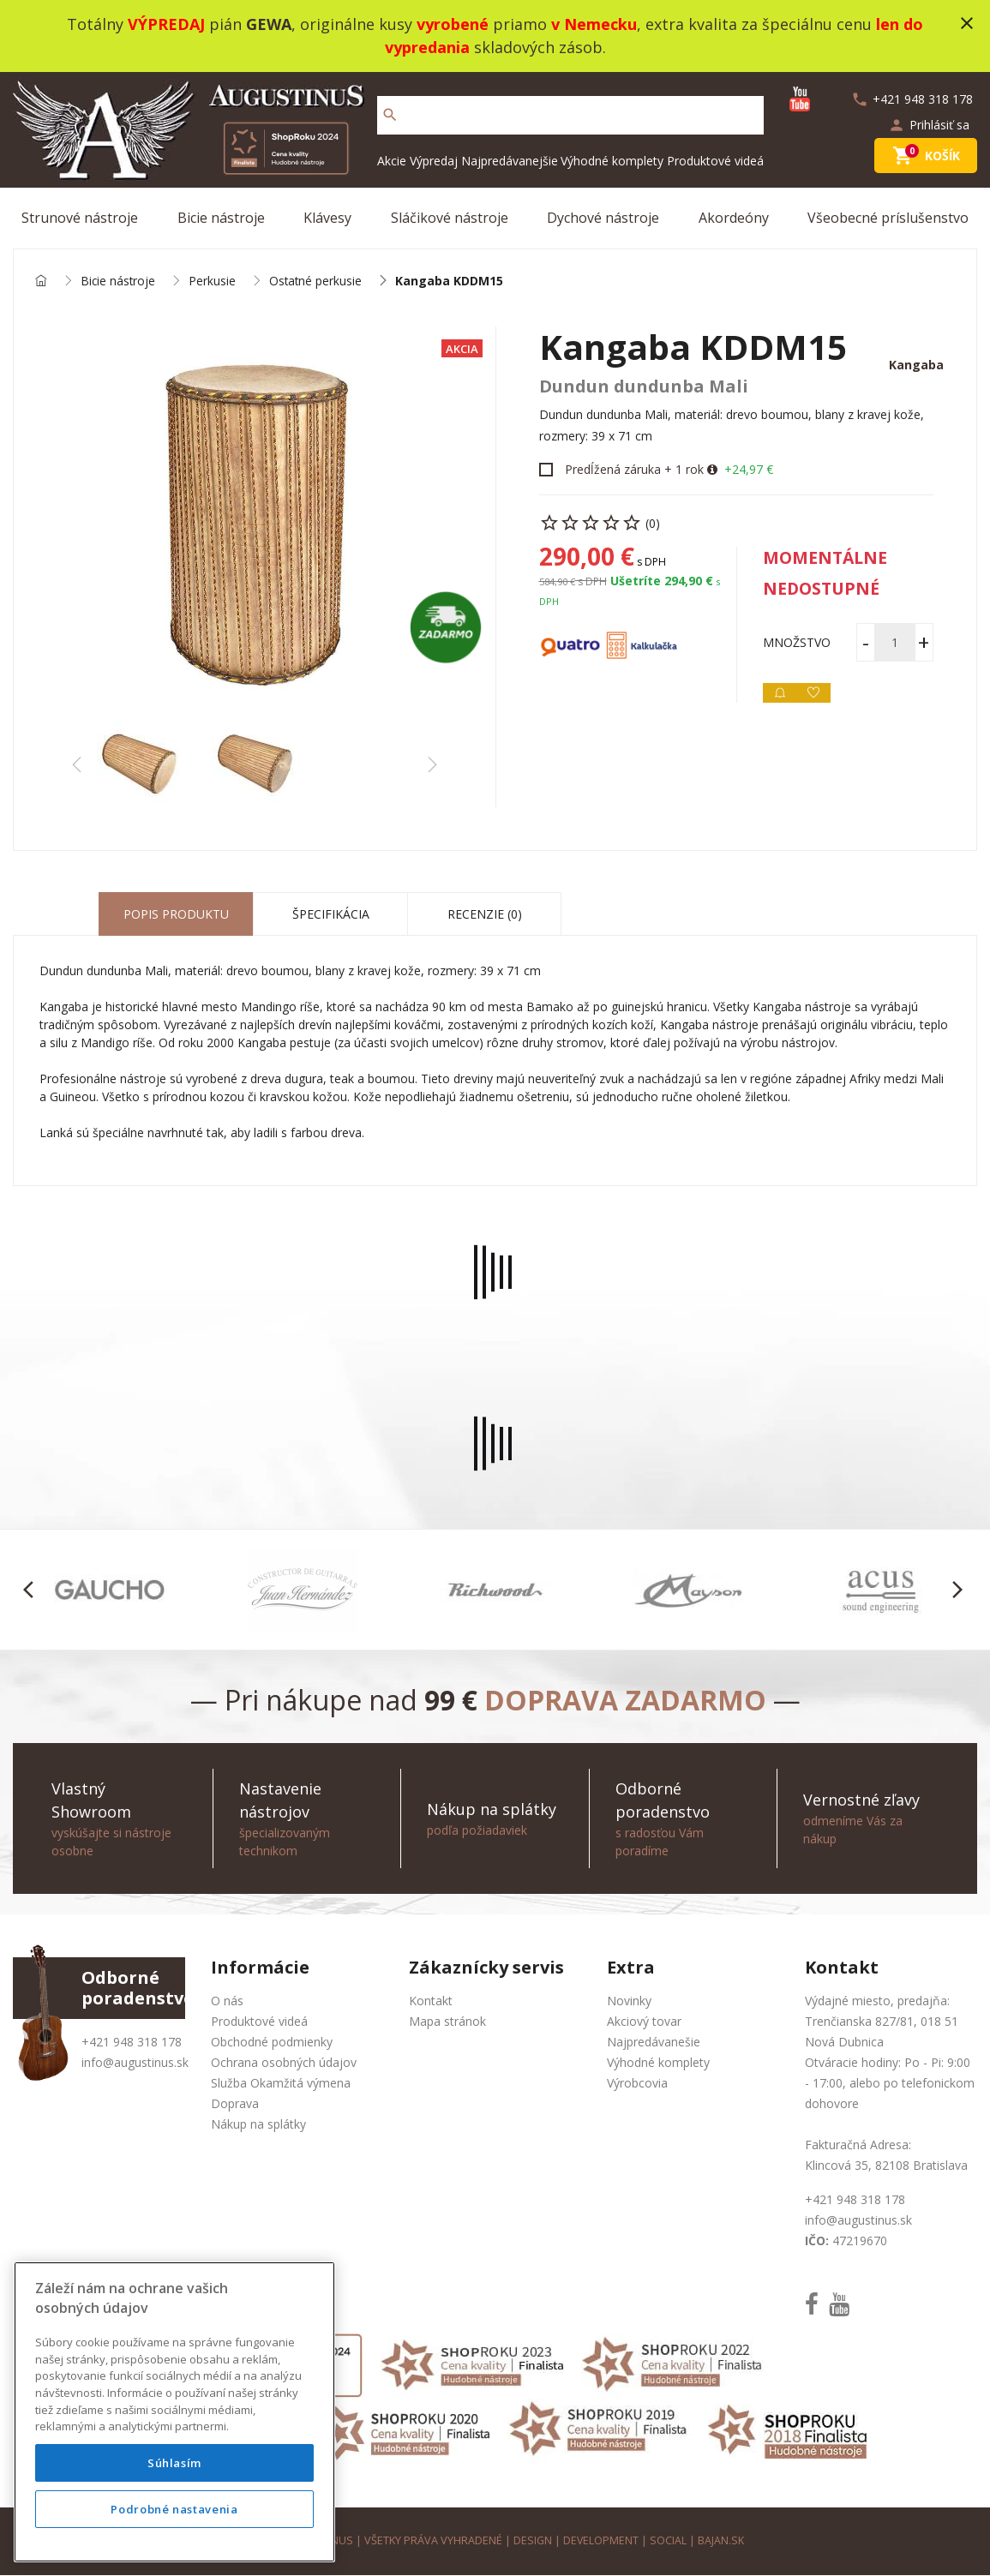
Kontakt (431, 2001)
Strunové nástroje (79, 217)
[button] (33, 1590)
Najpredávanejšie (509, 161)
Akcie (391, 161)
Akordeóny (734, 217)
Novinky (629, 2001)
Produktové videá (715, 161)
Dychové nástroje (603, 217)
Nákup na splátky (258, 2125)
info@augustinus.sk (135, 2063)
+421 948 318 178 (131, 2042)
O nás (227, 2001)
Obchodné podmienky (272, 2042)
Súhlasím (174, 2463)
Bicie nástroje (221, 217)
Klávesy (327, 217)
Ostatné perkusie (318, 281)
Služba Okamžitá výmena (281, 2084)
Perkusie (213, 281)
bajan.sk (721, 2541)
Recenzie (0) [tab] (484, 915)
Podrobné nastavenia (174, 2509)
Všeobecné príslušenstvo (888, 217)
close (967, 23)
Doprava (235, 2104)
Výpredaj (434, 161)
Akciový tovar (644, 2022)
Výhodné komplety (612, 161)
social (668, 2541)
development (600, 2541)
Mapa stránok (447, 2022)
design (532, 2541)
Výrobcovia (637, 2084)
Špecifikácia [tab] (330, 915)
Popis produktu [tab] (176, 915)
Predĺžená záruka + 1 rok (634, 470)
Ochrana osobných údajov (284, 2063)
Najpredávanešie (653, 2042)
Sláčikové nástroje (449, 217)
